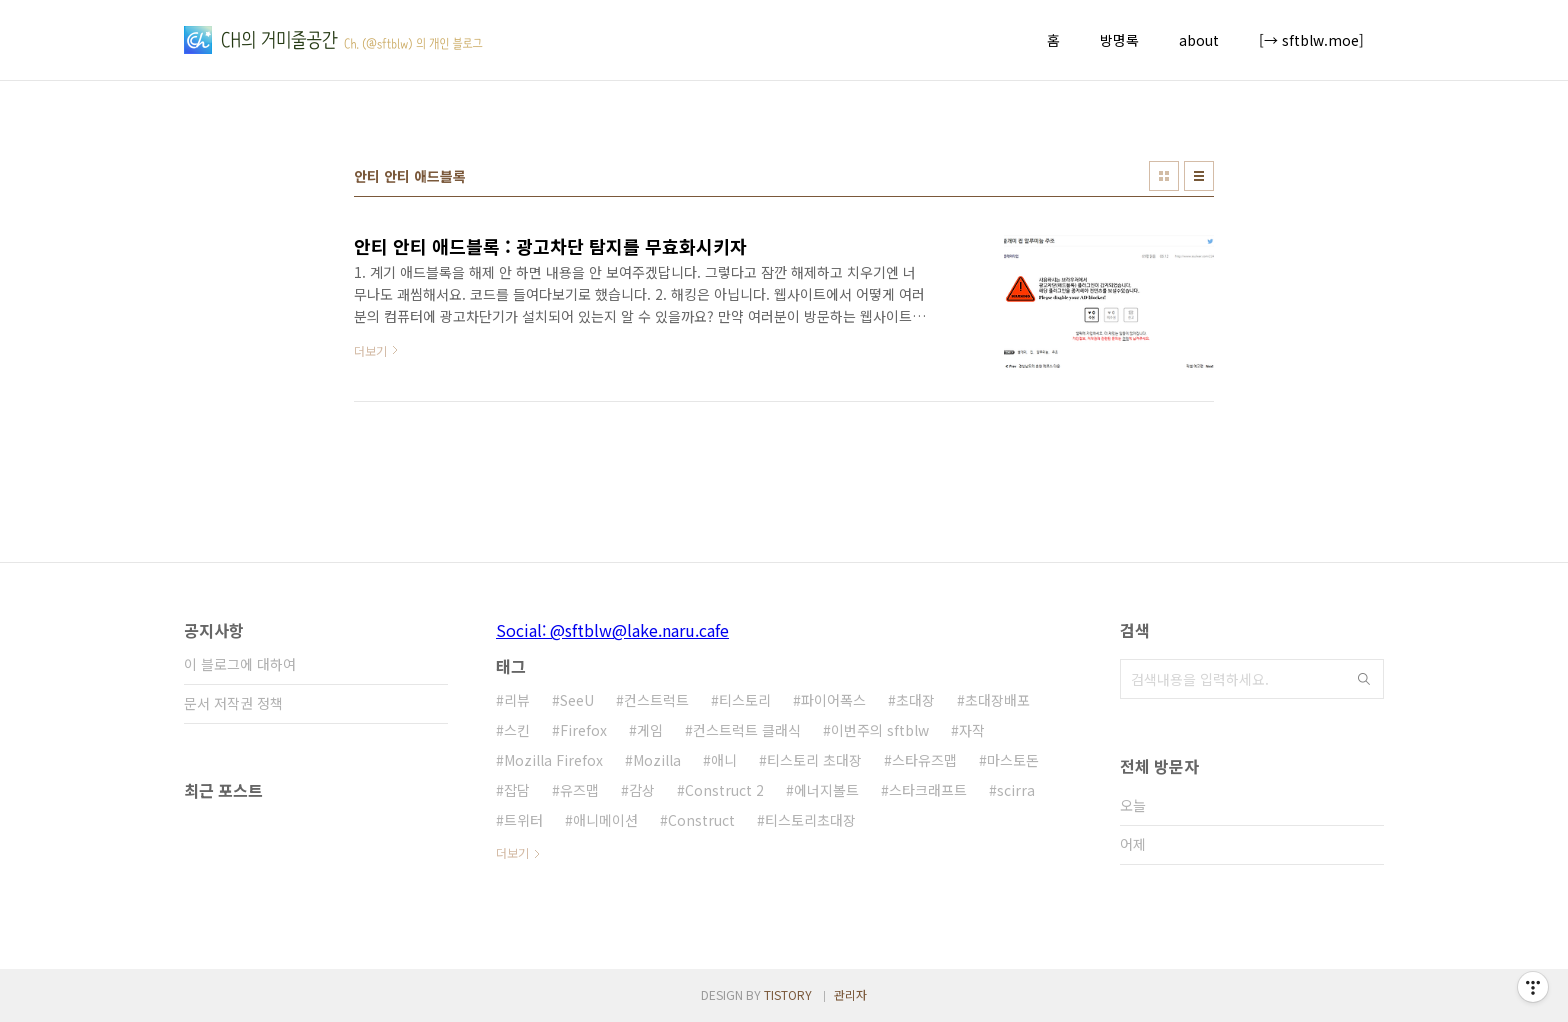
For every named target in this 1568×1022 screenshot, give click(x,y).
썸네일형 (1164, 176)
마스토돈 (1013, 760)
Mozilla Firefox (553, 760)
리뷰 (517, 700)
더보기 (512, 852)
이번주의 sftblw (880, 730)
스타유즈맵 (924, 760)
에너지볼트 (826, 790)
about (1199, 40)
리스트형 (1199, 176)
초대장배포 (997, 700)
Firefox (583, 730)
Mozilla (657, 760)
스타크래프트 (928, 790)
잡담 (517, 790)
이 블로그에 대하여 (240, 664)
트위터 (523, 820)
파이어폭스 (833, 700)
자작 (972, 730)
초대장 (915, 700)
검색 (1364, 679)
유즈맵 (579, 790)
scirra (1016, 790)
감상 (642, 790)
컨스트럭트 (656, 700)
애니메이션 (605, 820)
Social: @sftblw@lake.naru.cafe (612, 630)
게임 (650, 730)
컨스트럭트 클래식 (747, 730)
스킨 (517, 730)
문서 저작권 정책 (233, 703)
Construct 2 (724, 790)
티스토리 (745, 700)
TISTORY (788, 994)
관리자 (850, 994)
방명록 (1119, 40)
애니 (724, 760)
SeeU (577, 700)
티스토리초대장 (810, 820)
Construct (701, 820)
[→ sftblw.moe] (1311, 40)
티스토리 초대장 (814, 760)
